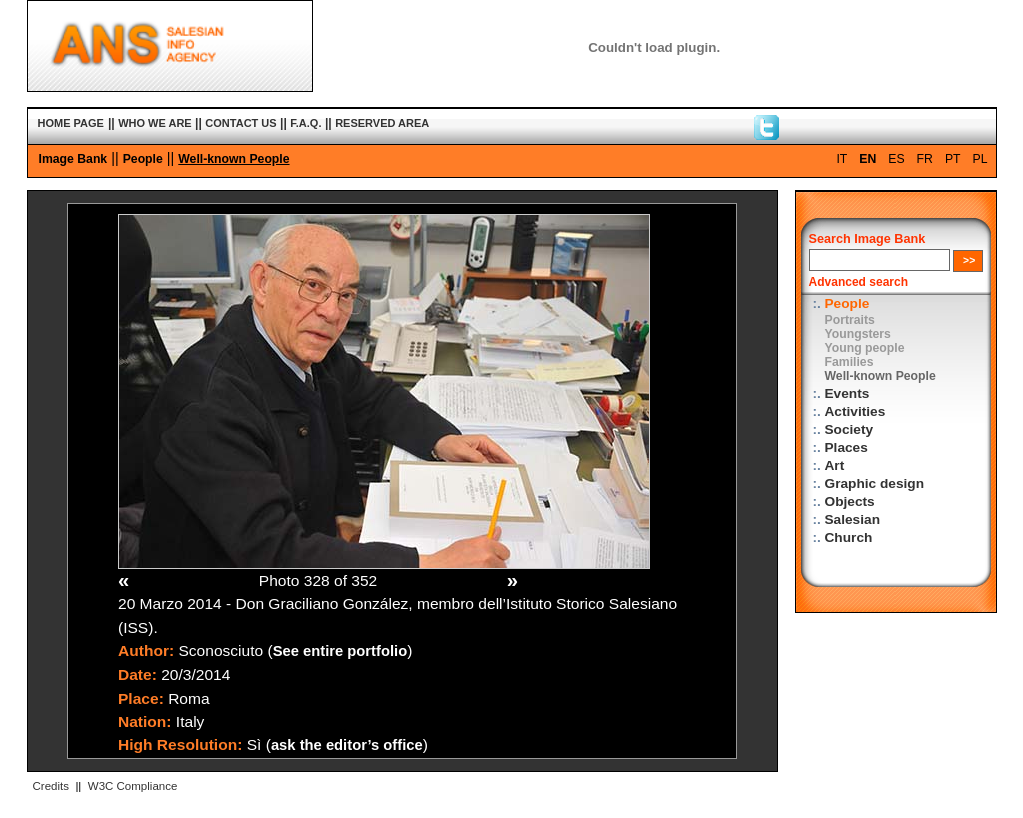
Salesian (852, 519)
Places (846, 447)
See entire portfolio (340, 651)
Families (849, 362)
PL (980, 159)
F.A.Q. (305, 123)
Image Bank (73, 159)
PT (953, 159)
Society (849, 429)
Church (849, 537)
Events (847, 393)
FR (925, 159)
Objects (850, 501)
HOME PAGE (71, 123)
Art (835, 465)
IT (841, 159)
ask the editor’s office (347, 745)
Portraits (850, 320)
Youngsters (858, 334)
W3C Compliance (133, 786)
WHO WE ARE (155, 123)
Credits (51, 786)
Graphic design (875, 483)
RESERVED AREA (382, 123)
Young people (865, 348)
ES (896, 159)
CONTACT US (240, 123)
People (143, 159)
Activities (855, 411)
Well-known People (233, 159)
